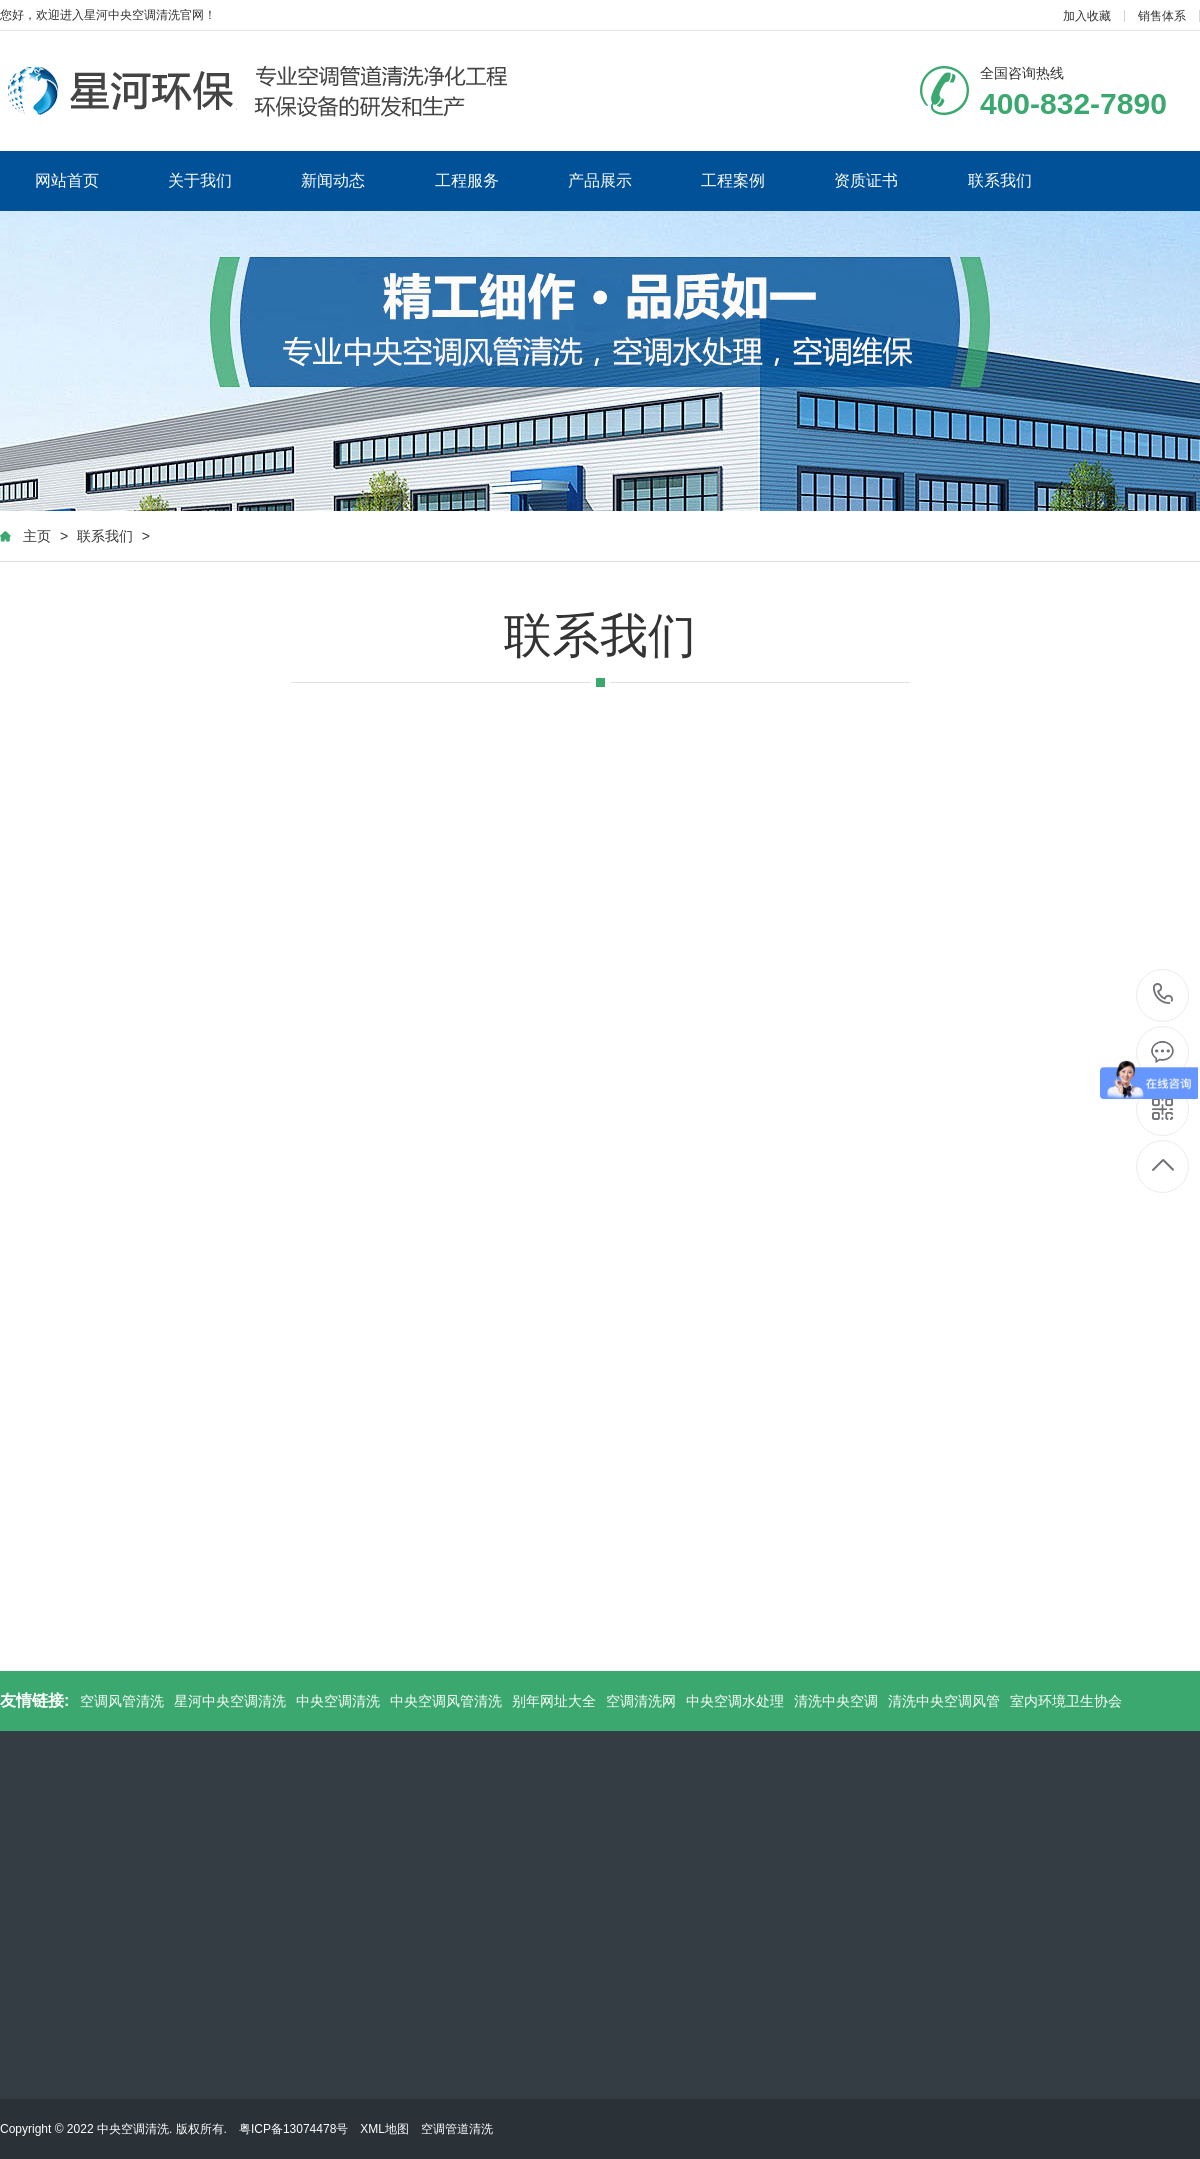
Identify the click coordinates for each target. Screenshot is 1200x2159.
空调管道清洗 (457, 2129)
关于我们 (200, 180)
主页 (37, 536)
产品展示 (600, 180)
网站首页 (67, 180)
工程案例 (733, 180)
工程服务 (467, 180)
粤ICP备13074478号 (293, 2129)
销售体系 (1162, 16)
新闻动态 (333, 180)
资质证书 (866, 180)
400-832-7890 (1163, 995)
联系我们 (1000, 180)
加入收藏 (1087, 16)
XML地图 (384, 2129)
